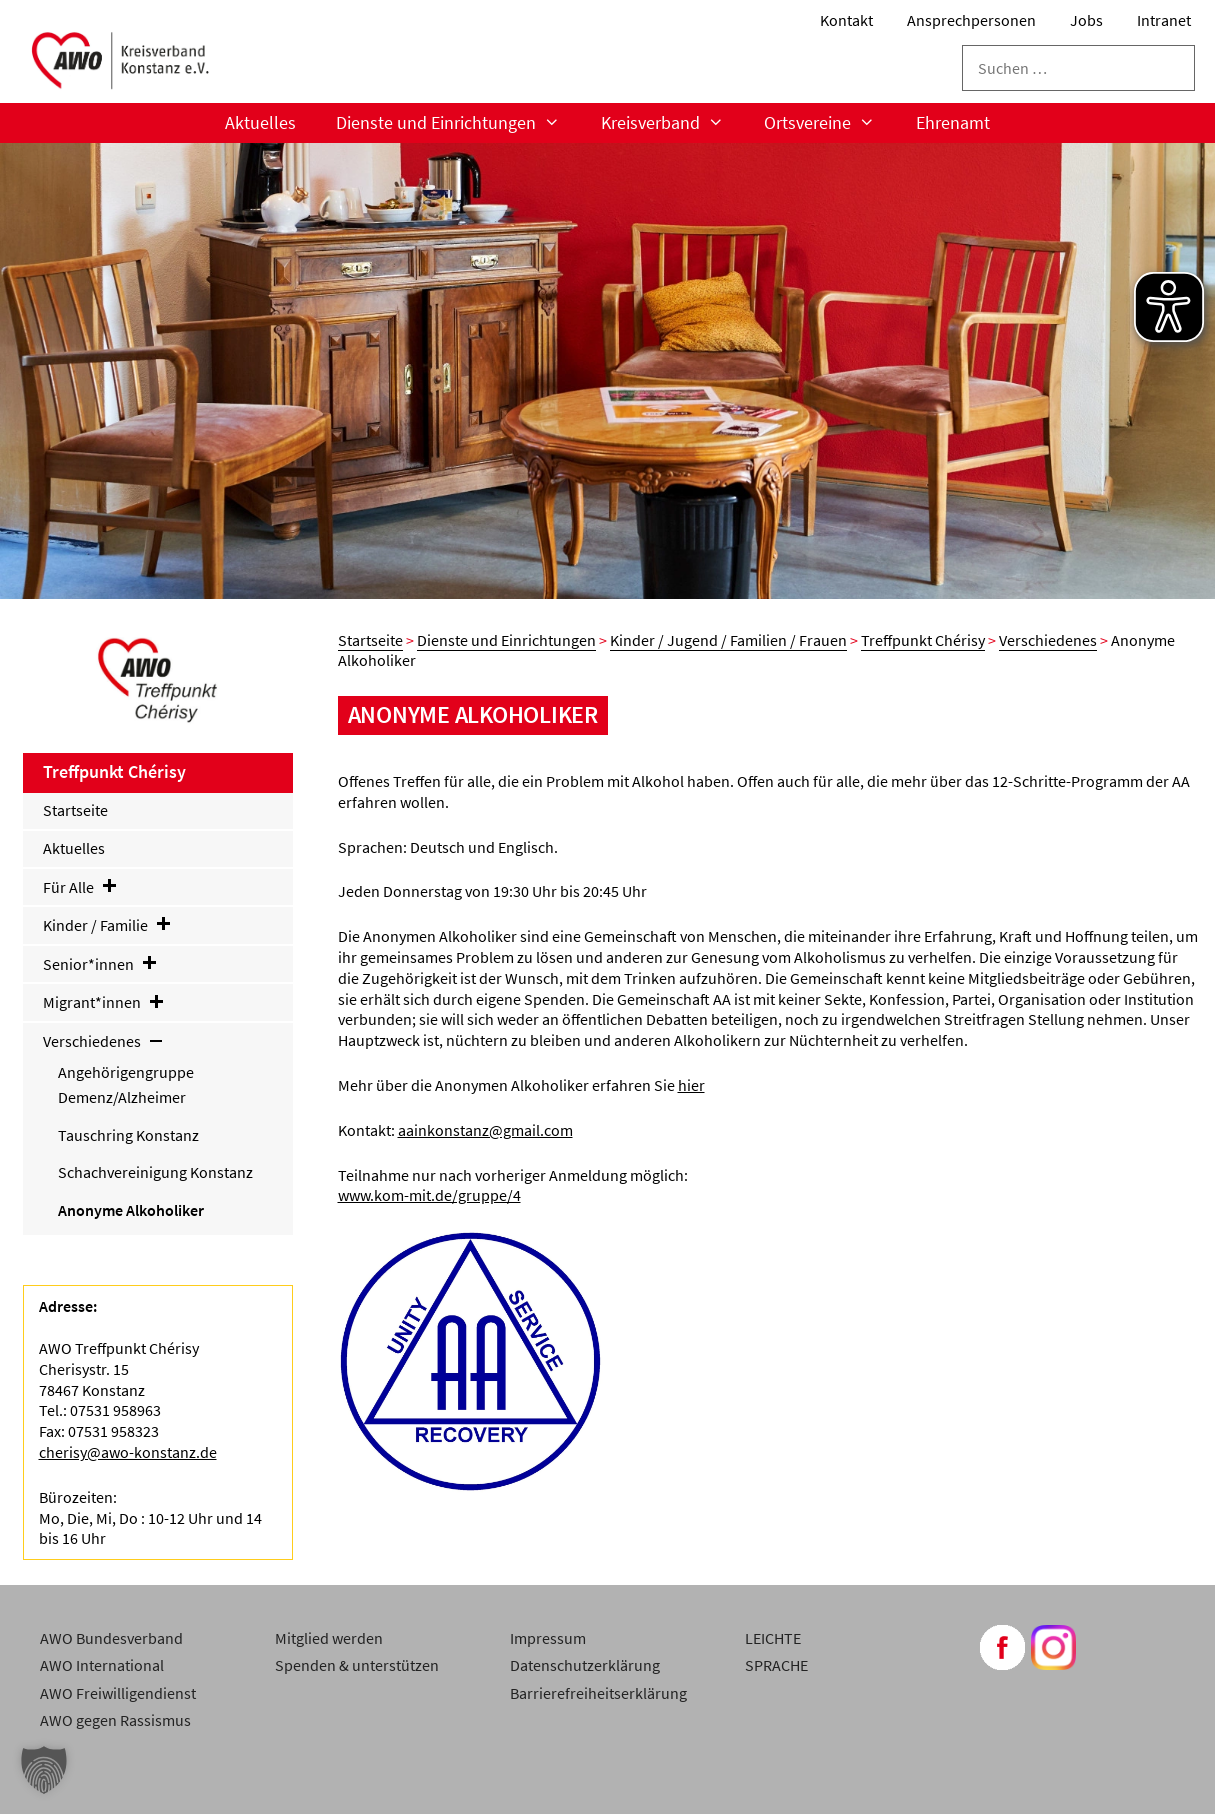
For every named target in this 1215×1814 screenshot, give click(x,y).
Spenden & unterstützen (357, 1665)
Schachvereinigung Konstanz (155, 1172)
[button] (44, 1770)
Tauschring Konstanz (128, 1135)
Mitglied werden (329, 1638)
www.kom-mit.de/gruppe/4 (429, 1195)
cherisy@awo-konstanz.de (128, 1452)
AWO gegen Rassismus (115, 1720)
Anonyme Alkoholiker (131, 1210)
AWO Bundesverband (111, 1638)
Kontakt (846, 20)
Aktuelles (260, 122)
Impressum (548, 1638)
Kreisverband (672, 123)
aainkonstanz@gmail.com (485, 1130)
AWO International (102, 1665)
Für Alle (81, 887)
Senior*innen (101, 964)
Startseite (370, 640)
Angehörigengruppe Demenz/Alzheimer (126, 1085)
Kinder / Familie (108, 925)
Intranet (1164, 20)
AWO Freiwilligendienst (118, 1693)
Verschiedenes (1048, 640)
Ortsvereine (829, 123)
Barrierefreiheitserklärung (598, 1693)
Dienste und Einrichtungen (458, 123)
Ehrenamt (953, 122)
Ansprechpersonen (971, 20)
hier (691, 1085)
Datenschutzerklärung (585, 1665)
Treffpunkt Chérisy (923, 640)
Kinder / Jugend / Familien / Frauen (728, 640)
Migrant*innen (104, 1002)
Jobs (1086, 20)
